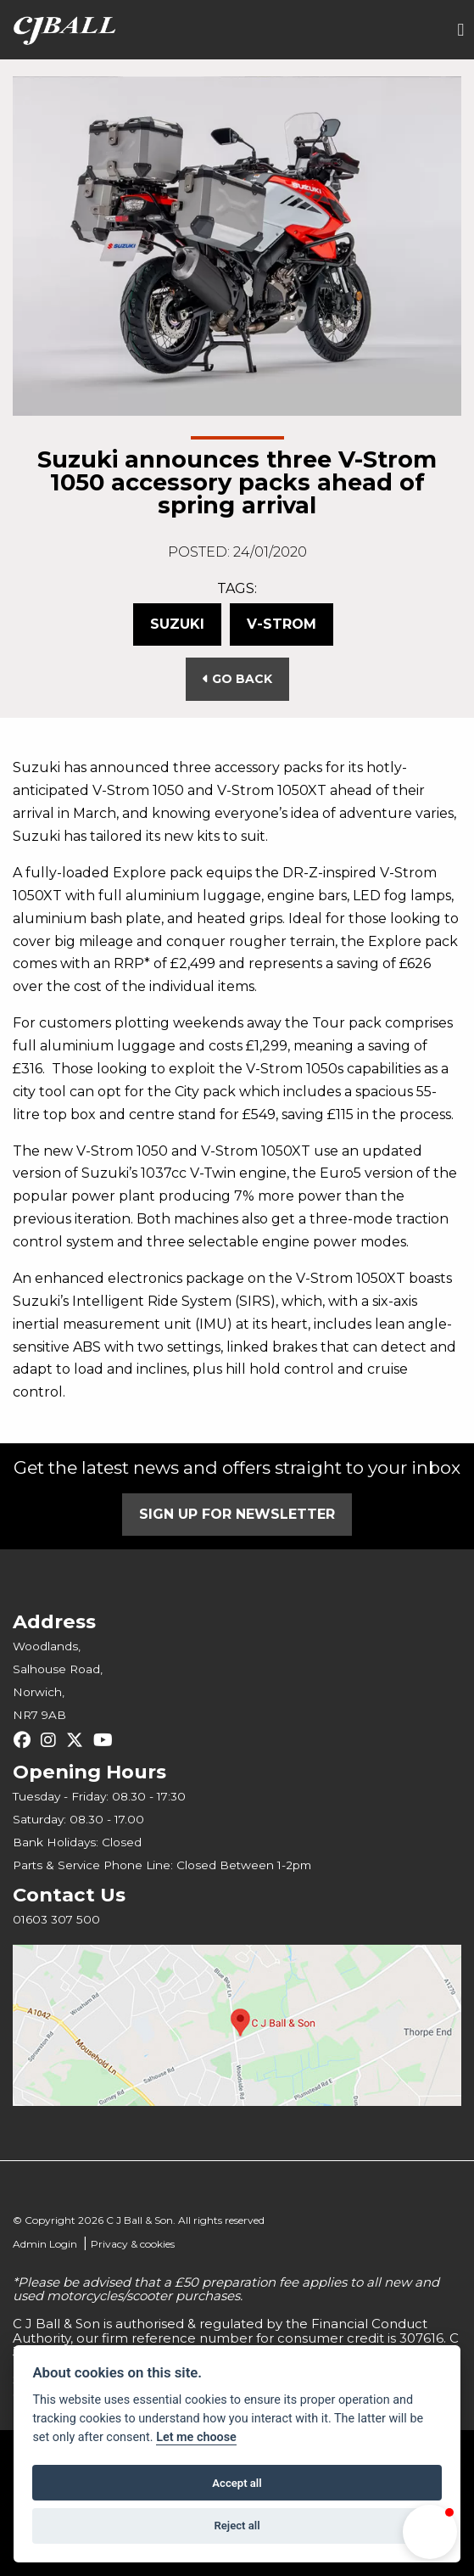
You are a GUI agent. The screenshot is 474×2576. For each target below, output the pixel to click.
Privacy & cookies (133, 2243)
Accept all (236, 2483)
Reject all (236, 2525)
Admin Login (45, 2243)
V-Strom (281, 624)
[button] (430, 2532)
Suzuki (177, 624)
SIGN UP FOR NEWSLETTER (237, 1514)
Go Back (237, 678)
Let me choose (196, 2437)
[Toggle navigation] (460, 30)
